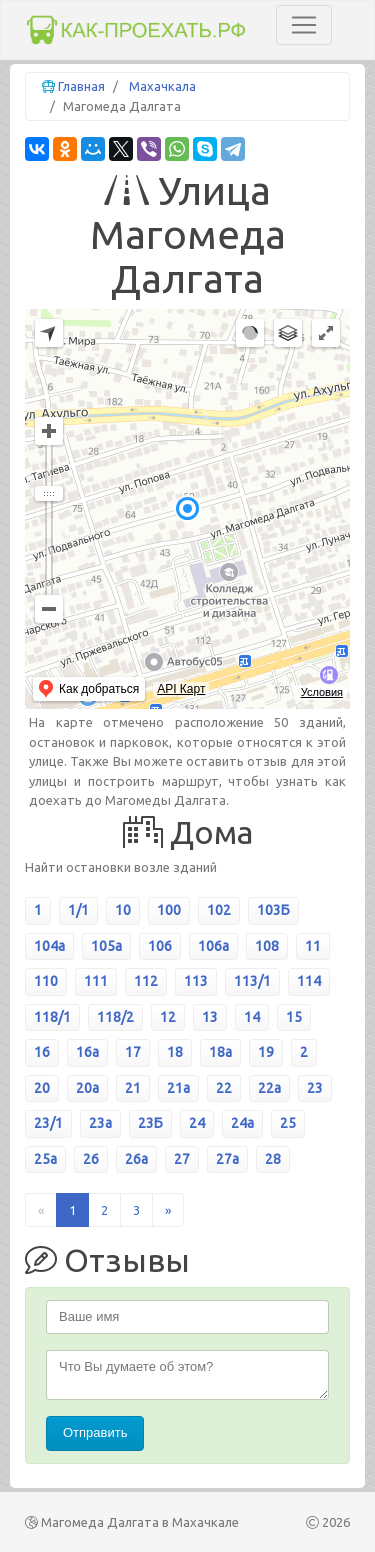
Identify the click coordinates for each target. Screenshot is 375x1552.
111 (96, 981)
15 (294, 1017)
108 (267, 946)
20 (42, 1088)
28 (273, 1159)
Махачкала (162, 86)
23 (315, 1088)
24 (197, 1123)
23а (100, 1123)
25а (45, 1159)
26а (136, 1159)
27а (227, 1159)
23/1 (48, 1123)
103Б (273, 910)
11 (313, 946)
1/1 (78, 910)
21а (178, 1088)
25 (288, 1123)
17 (133, 1052)
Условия (322, 692)
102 (219, 910)
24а (242, 1123)
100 (169, 910)
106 (160, 946)
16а (87, 1052)
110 (46, 981)
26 (91, 1159)
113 (196, 981)
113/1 (252, 981)
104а (49, 946)
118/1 (52, 1017)
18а (220, 1052)
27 (182, 1159)
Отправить (95, 1432)
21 (133, 1088)
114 (309, 981)
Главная (81, 86)
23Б (150, 1123)
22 (224, 1088)
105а (106, 946)
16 (42, 1052)
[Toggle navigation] (304, 25)
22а (269, 1088)
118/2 (115, 1017)
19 (266, 1052)
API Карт (181, 689)
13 (210, 1017)
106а (213, 946)
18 (175, 1052)
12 (168, 1017)
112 (146, 981)
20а (87, 1088)
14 (252, 1017)
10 (123, 910)
